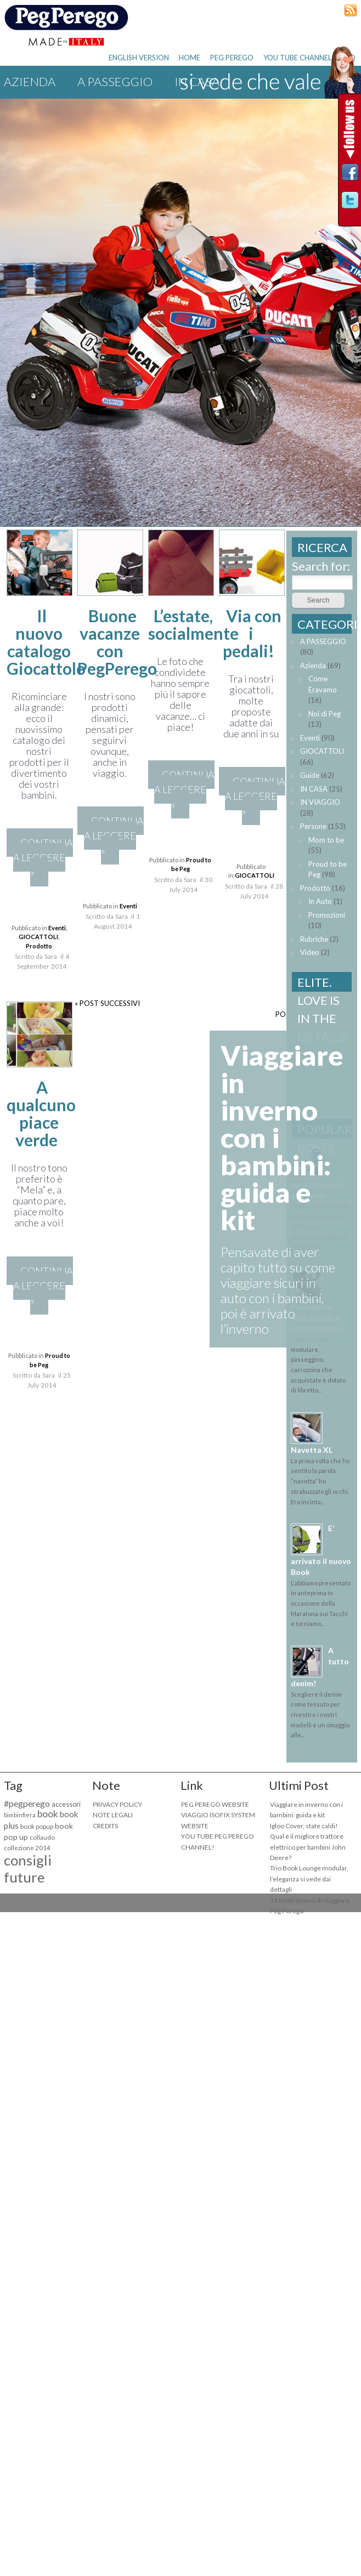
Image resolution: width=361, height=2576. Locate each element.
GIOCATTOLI (38, 936)
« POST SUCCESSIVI (107, 1003)
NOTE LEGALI (113, 1815)
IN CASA (314, 788)
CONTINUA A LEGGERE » (43, 857)
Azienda (29, 81)
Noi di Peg (324, 713)
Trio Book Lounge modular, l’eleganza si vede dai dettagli (309, 1878)
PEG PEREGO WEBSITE (215, 1804)
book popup (36, 1826)
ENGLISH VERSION (139, 57)
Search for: (321, 566)
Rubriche (314, 939)
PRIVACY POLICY (117, 1804)
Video (309, 952)
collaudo (42, 1837)
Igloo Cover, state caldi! (304, 1826)
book (47, 1813)
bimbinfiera (20, 1814)
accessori (66, 1804)
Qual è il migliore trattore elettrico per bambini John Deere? (308, 1847)
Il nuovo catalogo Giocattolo (46, 642)
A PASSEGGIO (115, 81)
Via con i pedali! (252, 633)
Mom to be (326, 839)
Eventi (57, 927)
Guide (309, 775)
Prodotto (39, 945)
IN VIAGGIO (320, 802)
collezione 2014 (27, 1847)
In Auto (320, 901)
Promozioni (326, 915)
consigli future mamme (28, 1877)
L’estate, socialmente (193, 624)
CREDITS (105, 1826)
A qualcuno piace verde (41, 1113)
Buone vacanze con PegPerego (117, 642)
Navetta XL (311, 1449)
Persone (313, 826)
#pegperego (27, 1803)
